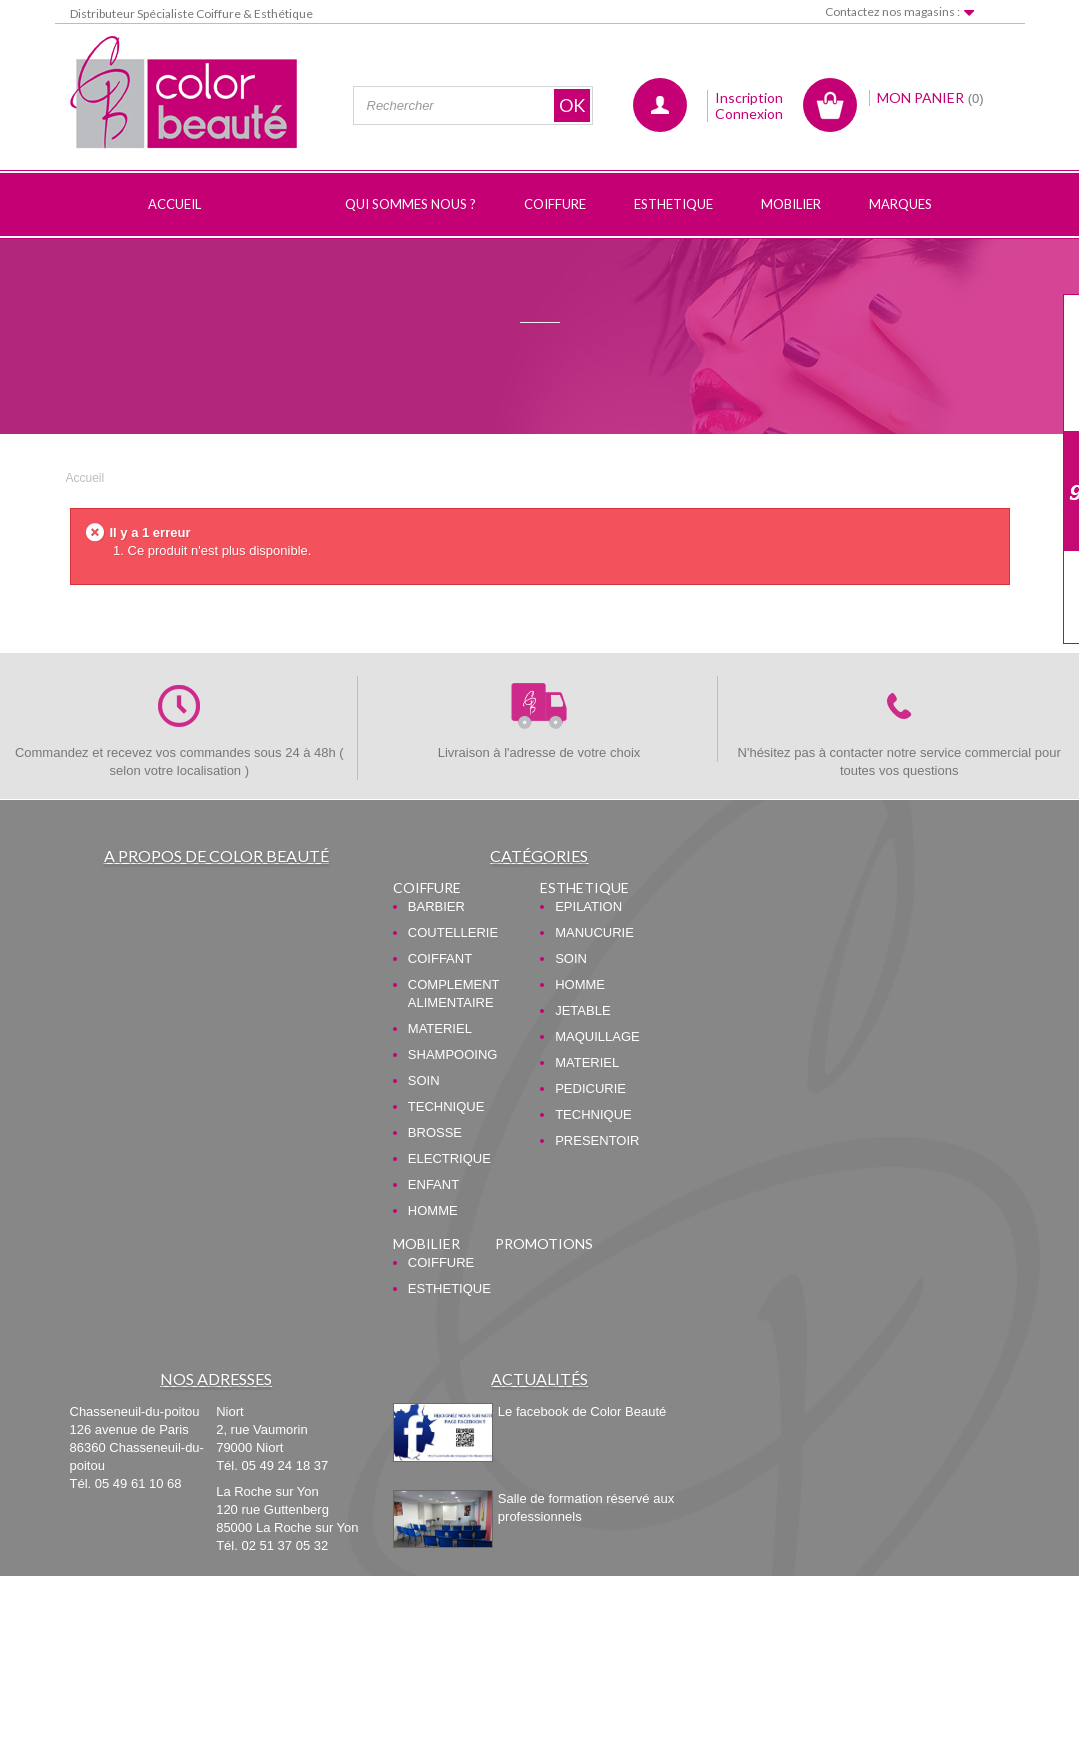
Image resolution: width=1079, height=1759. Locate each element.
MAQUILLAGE (597, 1036)
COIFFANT (440, 958)
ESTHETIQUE (584, 887)
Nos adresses (216, 1378)
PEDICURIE (590, 1088)
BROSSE (435, 1132)
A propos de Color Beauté (216, 855)
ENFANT (433, 1184)
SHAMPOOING (453, 1054)
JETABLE (582, 1010)
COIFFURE (427, 887)
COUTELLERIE (453, 932)
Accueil (85, 478)
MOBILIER (426, 1243)
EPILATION (588, 906)
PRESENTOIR (597, 1140)
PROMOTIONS (544, 1243)
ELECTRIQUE (449, 1158)
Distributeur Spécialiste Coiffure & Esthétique (191, 13)
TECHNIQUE (446, 1106)
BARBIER (436, 906)
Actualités (539, 1378)
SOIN (424, 1080)
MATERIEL (440, 1028)
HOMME (433, 1210)
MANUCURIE (594, 932)
